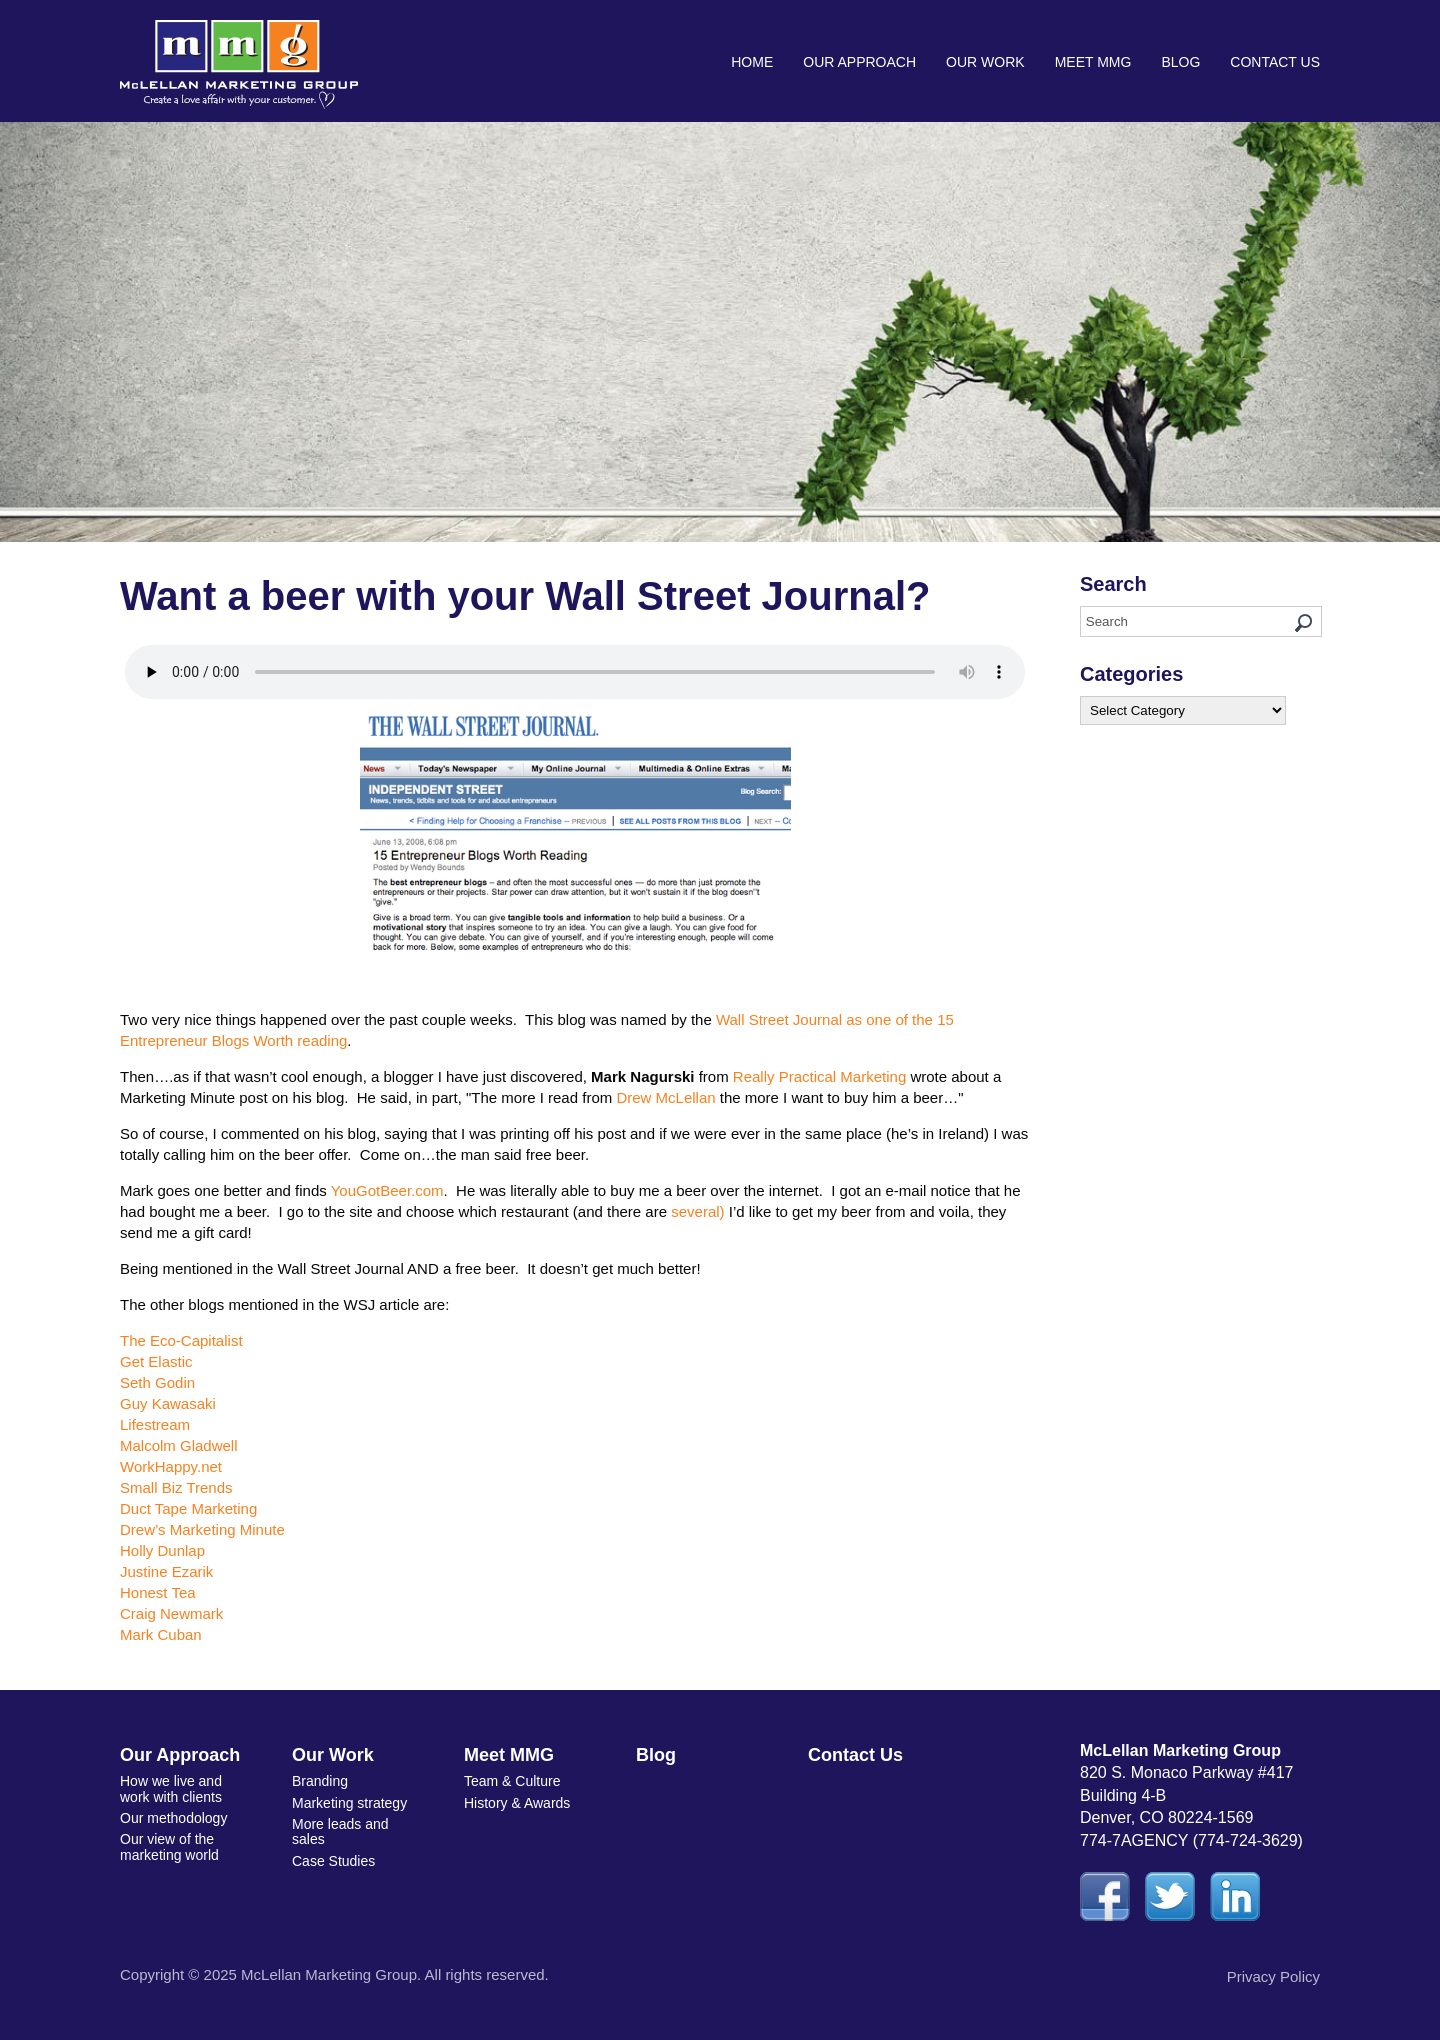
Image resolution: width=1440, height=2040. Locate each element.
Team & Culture (512, 1781)
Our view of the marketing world (169, 1846)
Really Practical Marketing (819, 1076)
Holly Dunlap (162, 1550)
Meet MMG (1093, 62)
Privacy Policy (1273, 1976)
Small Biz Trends (176, 1487)
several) (697, 1211)
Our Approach (859, 62)
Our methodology (173, 1818)
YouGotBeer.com (387, 1190)
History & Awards (517, 1803)
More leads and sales (340, 1831)
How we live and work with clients (171, 1788)
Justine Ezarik (166, 1571)
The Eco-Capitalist (181, 1340)
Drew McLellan (665, 1097)
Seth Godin (157, 1382)
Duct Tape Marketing (188, 1508)
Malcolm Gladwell (179, 1445)
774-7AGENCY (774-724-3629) (1191, 1840)
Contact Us (1275, 62)
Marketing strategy (349, 1803)
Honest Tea (158, 1592)
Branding (320, 1781)
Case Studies (333, 1861)
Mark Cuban (161, 1634)
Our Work (985, 62)
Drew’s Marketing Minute (202, 1529)
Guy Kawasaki (168, 1403)
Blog (1180, 62)
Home (752, 62)
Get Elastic (156, 1361)
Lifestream (155, 1424)
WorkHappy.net (171, 1466)
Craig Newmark (171, 1613)
